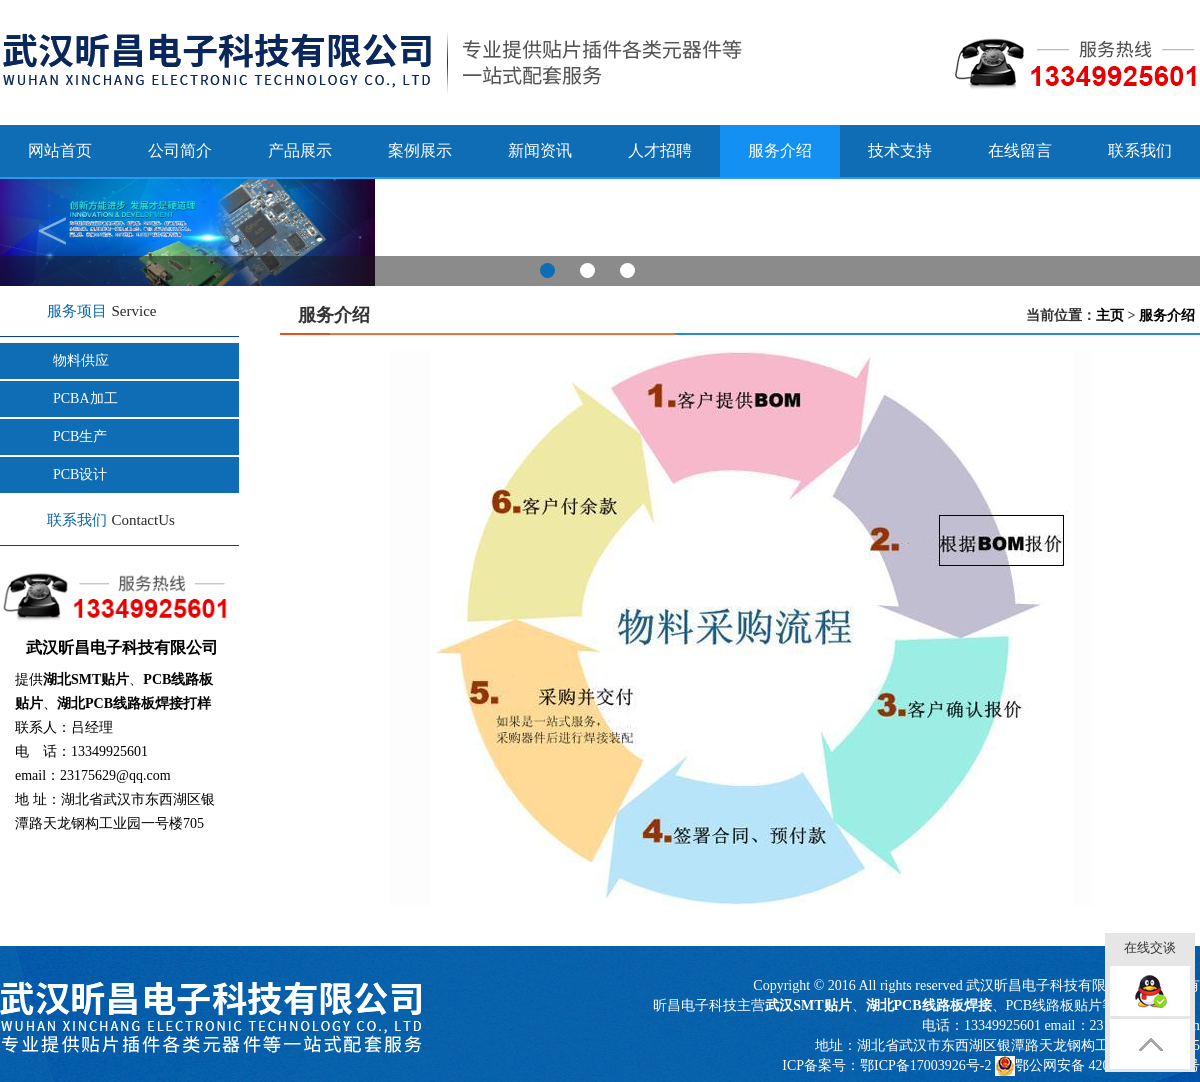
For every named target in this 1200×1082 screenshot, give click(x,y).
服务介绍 (1167, 315)
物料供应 (81, 360)
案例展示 (420, 150)
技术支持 (900, 150)
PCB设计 (80, 474)
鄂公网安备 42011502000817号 (1097, 1066)
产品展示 (300, 150)
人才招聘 (660, 150)
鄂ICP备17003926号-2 (925, 1065)
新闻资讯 (540, 150)
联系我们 (1140, 150)
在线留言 (1020, 150)
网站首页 (60, 150)
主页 (1110, 315)
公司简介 (180, 150)
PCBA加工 (85, 398)
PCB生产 (80, 436)
